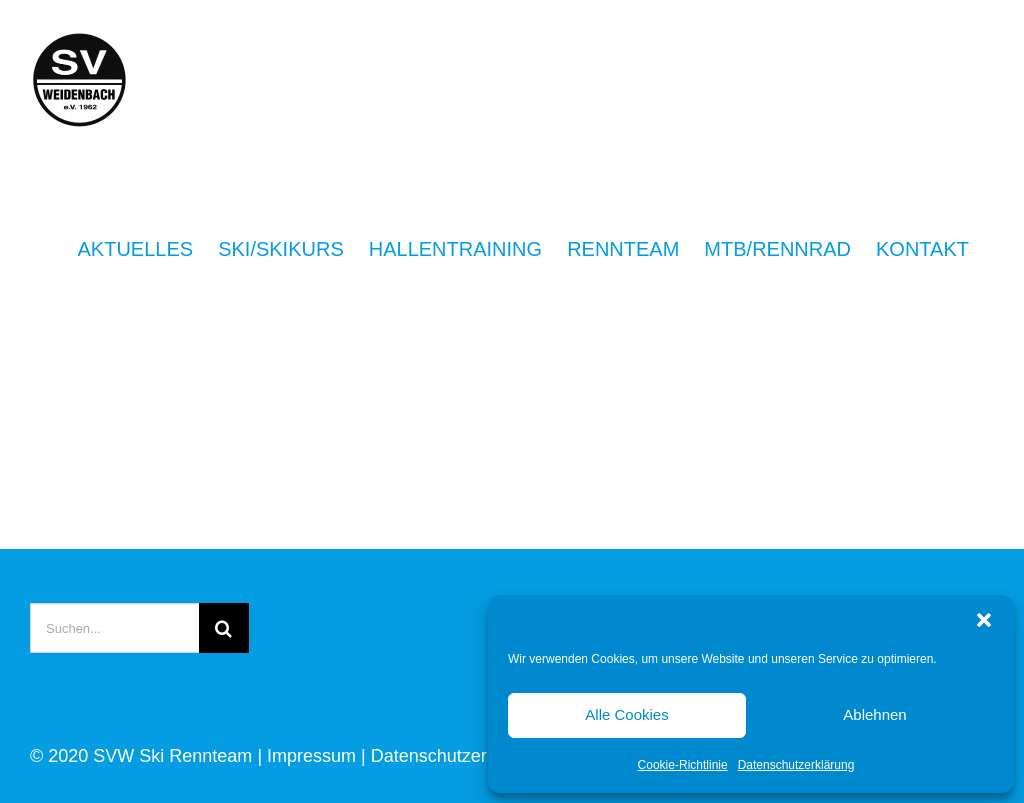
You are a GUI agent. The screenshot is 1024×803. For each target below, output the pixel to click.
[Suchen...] (114, 628)
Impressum (311, 756)
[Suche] (224, 628)
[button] (984, 620)
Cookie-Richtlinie (683, 765)
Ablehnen (874, 714)
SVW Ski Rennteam (172, 756)
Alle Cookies (626, 714)
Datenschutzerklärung (796, 765)
